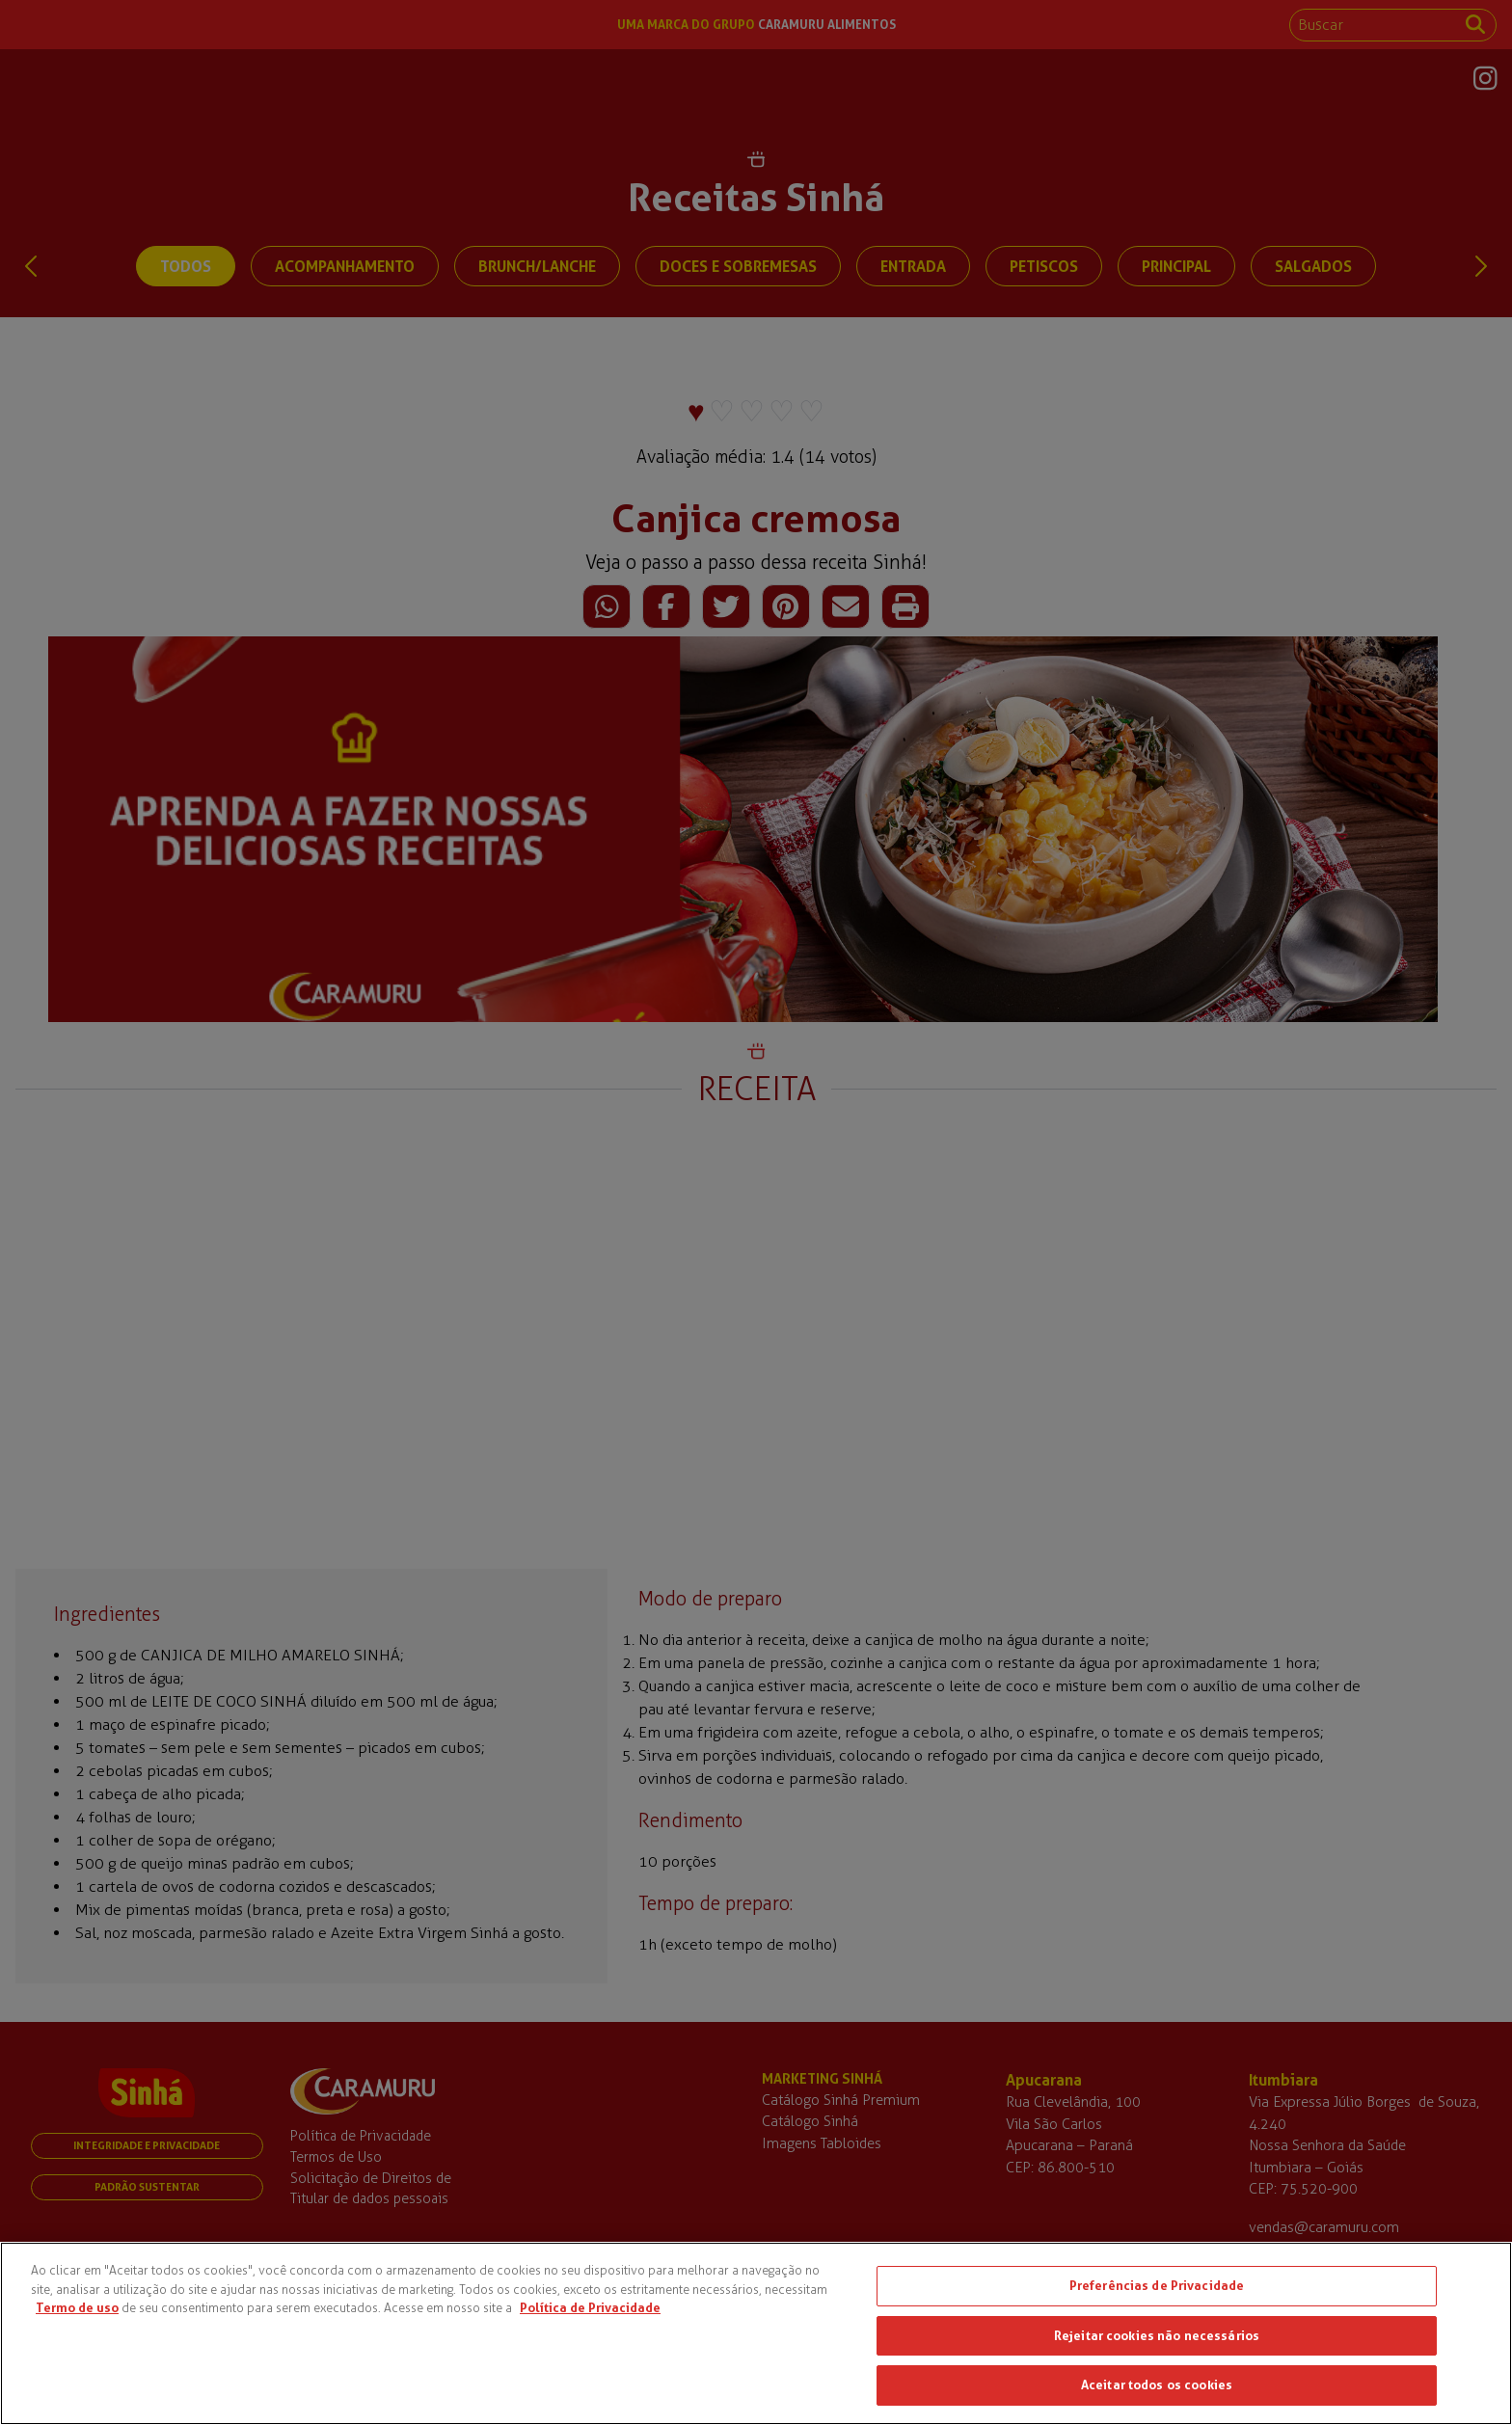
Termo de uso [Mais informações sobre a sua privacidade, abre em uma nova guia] (77, 2307)
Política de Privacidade (590, 2307)
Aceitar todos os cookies (1156, 2384)
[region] (756, 2333)
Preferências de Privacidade (1157, 2285)
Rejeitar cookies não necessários (1156, 2335)
